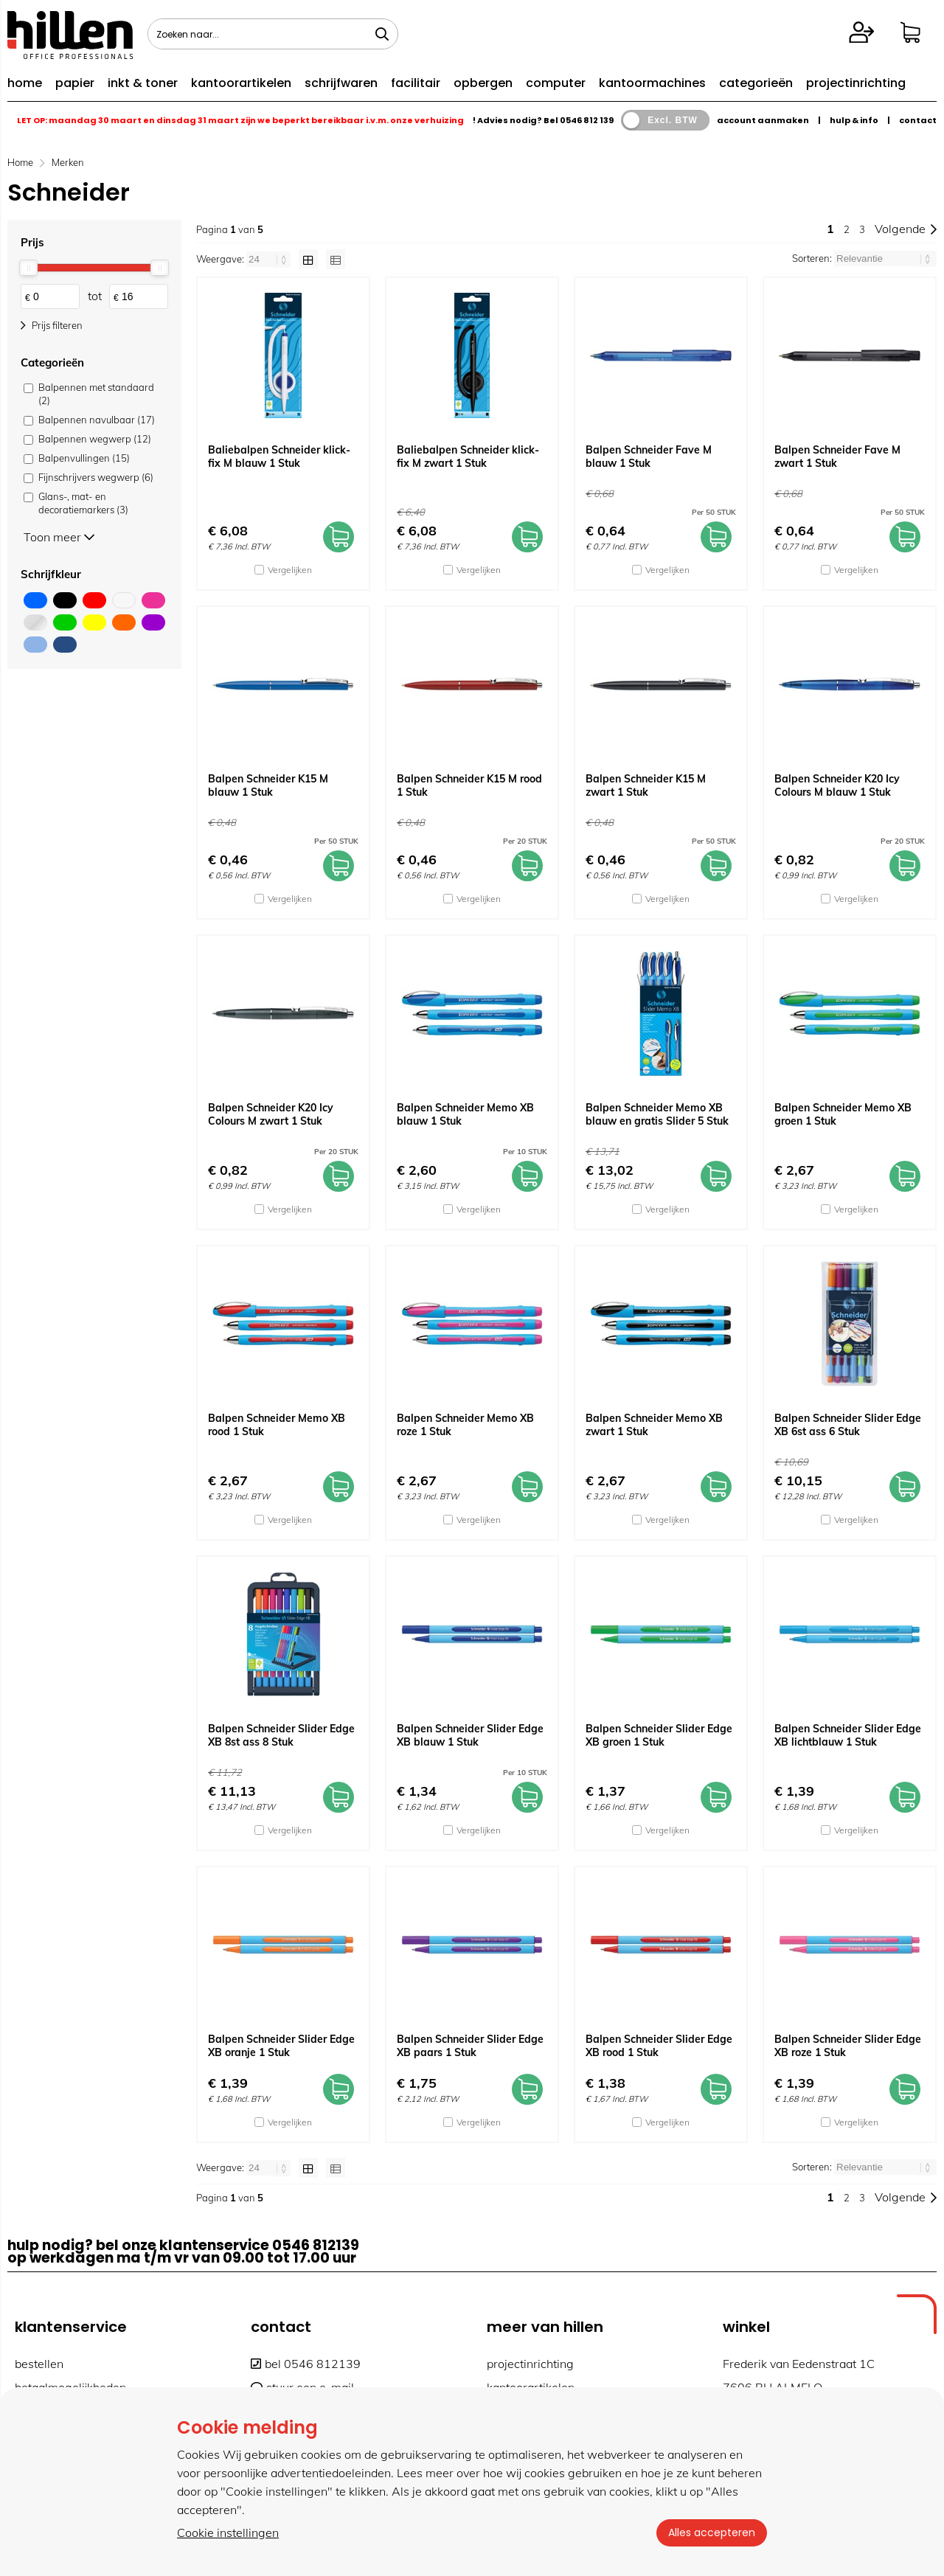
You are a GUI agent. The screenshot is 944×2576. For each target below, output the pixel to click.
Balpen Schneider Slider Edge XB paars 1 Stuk (470, 2045)
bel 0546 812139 (306, 2363)
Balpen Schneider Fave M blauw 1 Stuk (649, 456)
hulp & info (854, 120)
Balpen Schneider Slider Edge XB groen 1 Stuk (659, 1735)
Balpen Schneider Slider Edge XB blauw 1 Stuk (470, 1735)
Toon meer (59, 537)
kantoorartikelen (241, 82)
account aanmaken (763, 120)
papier (74, 82)
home (24, 82)
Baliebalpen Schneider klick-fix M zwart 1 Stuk (468, 456)
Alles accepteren (711, 2532)
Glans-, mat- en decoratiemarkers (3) (83, 502)
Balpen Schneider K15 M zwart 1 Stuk (646, 785)
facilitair (415, 82)
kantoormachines (652, 82)
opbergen (483, 82)
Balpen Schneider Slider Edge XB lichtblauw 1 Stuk (847, 1735)
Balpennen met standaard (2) (96, 393)
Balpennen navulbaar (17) (96, 420)
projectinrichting (856, 82)
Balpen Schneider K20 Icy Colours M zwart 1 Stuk (270, 1114)
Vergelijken (290, 569)
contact (918, 120)
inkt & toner (143, 82)
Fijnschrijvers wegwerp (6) (95, 477)
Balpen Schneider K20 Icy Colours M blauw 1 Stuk (837, 785)
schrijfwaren (341, 82)
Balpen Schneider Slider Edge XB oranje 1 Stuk (281, 2045)
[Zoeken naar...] (382, 34)
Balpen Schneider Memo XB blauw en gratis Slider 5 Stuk (657, 1114)
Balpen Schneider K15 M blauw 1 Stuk (268, 785)
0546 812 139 (587, 120)
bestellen (39, 2363)
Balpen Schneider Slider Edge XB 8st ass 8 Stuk (281, 1735)
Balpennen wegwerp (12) (94, 439)
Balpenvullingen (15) (84, 458)
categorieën (756, 82)
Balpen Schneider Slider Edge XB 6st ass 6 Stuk (847, 1425)
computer (556, 82)
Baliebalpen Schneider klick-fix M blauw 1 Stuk (279, 456)
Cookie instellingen (228, 2532)
